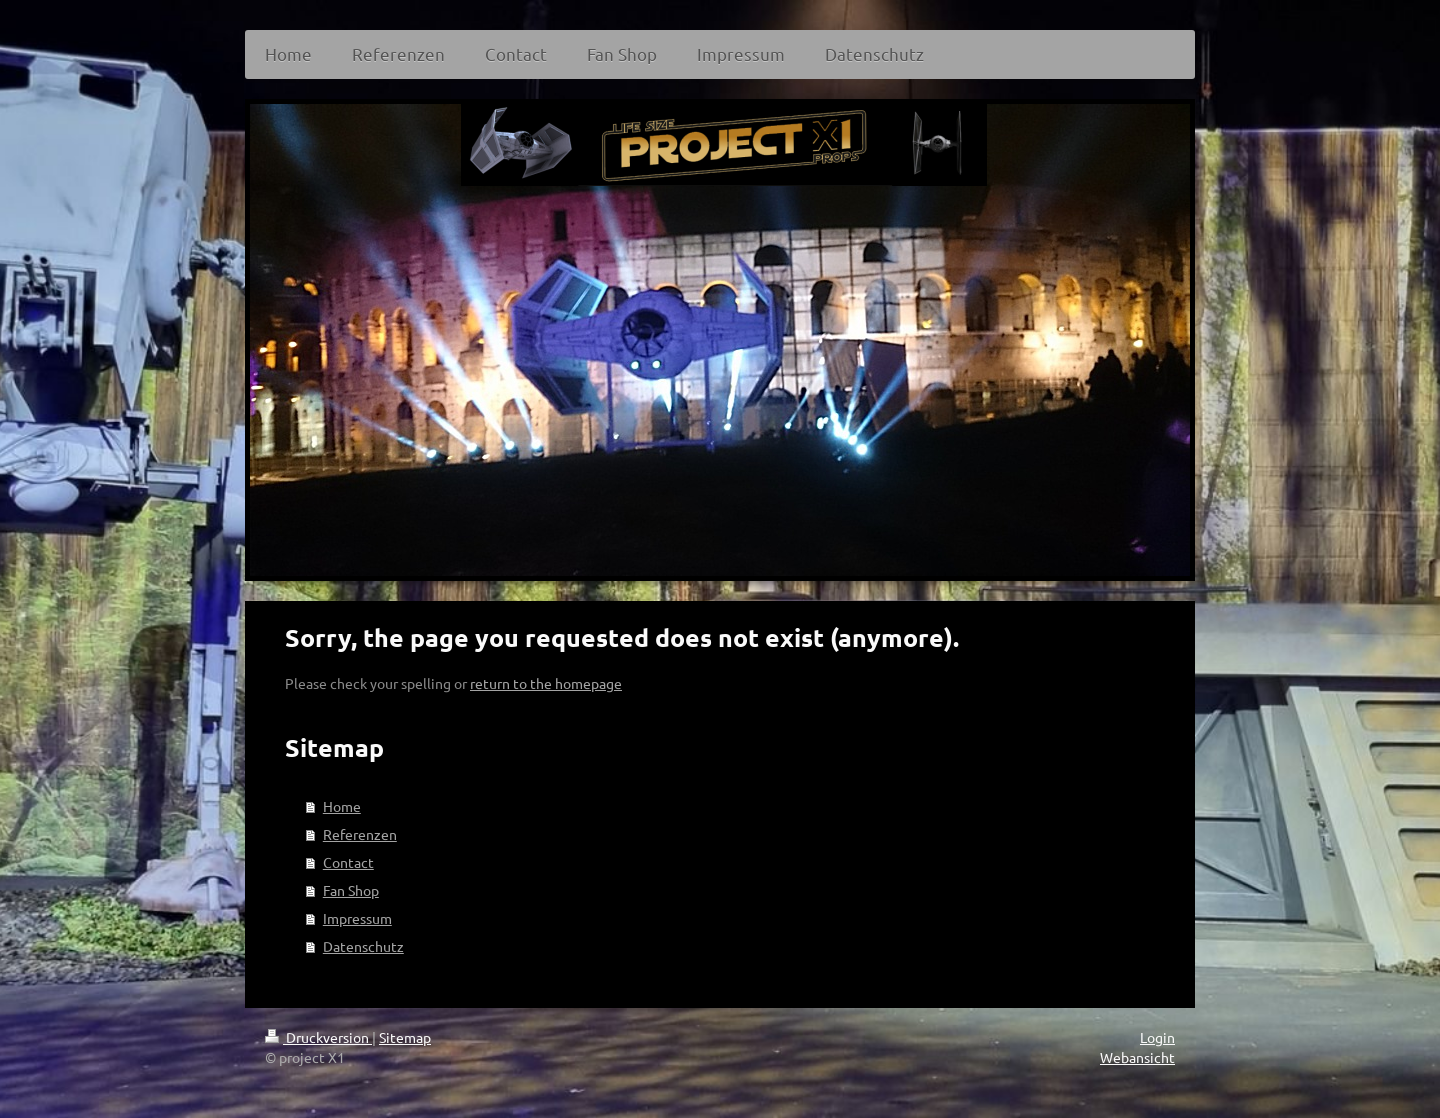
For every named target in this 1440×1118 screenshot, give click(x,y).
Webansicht (1137, 1057)
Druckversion (318, 1037)
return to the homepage (546, 683)
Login (1157, 1037)
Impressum (357, 918)
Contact (348, 862)
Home (342, 806)
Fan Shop (351, 890)
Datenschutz (363, 946)
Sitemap (405, 1037)
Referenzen (360, 834)
